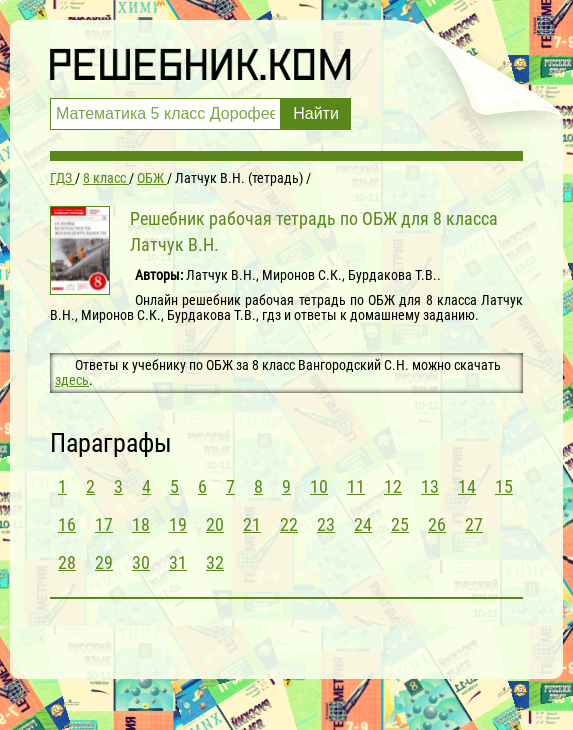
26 (437, 524)
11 (356, 486)
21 (252, 524)
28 (67, 562)
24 (363, 524)
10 (319, 486)
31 (178, 562)
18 (141, 524)
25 (400, 524)
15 (504, 486)
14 (467, 486)
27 (474, 524)
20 (215, 524)
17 (104, 524)
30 (141, 562)
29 (104, 562)
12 (393, 486)
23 (326, 524)
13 (430, 486)
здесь (72, 380)
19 (178, 524)
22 (289, 524)
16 (67, 524)
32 (215, 562)
